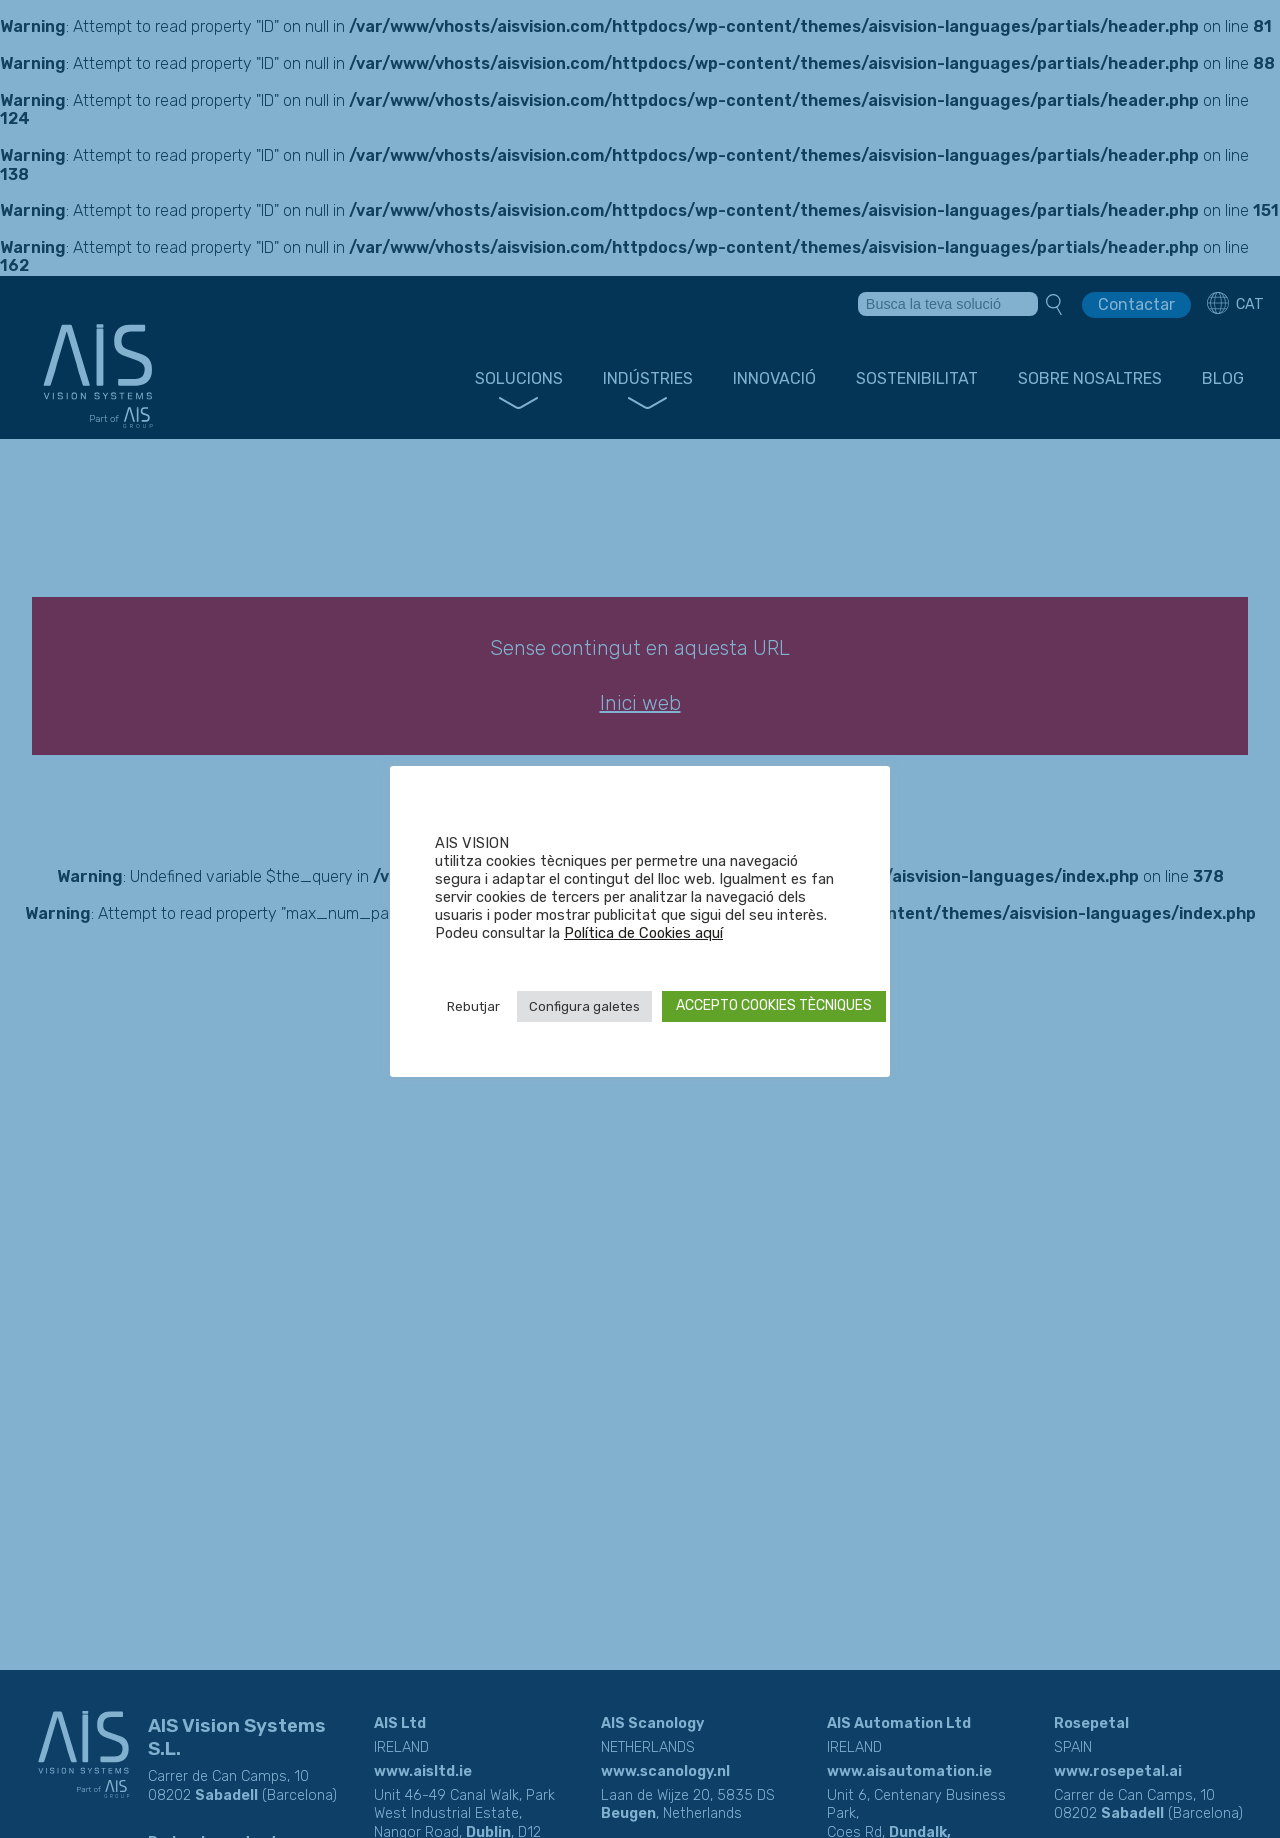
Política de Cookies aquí (643, 933)
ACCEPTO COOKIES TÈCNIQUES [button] (774, 1005)
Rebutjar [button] (473, 1006)
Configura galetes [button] (584, 1006)
